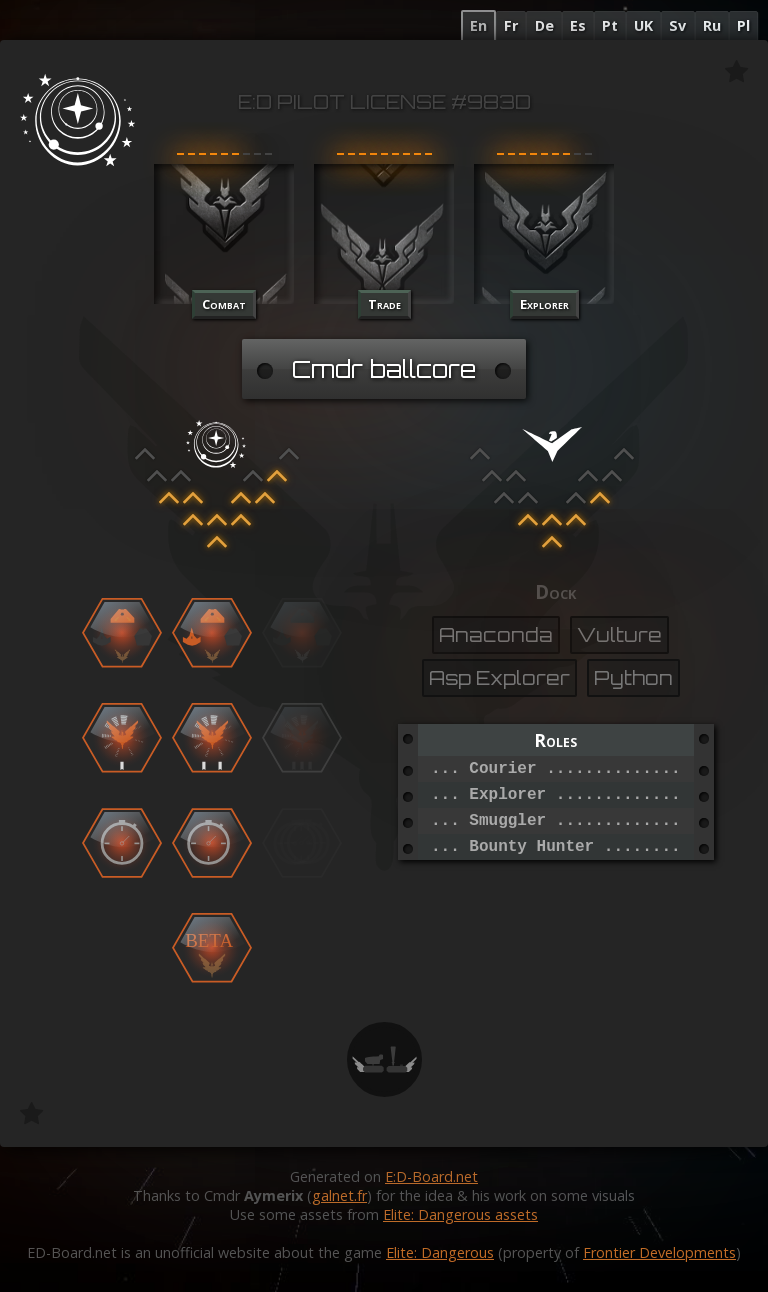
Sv (677, 25)
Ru (712, 25)
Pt (610, 25)
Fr (511, 25)
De (544, 25)
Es (578, 25)
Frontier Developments (659, 1252)
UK (643, 25)
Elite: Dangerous (440, 1252)
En (478, 25)
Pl (743, 25)
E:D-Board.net (431, 1176)
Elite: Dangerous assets (460, 1214)
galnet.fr (339, 1195)
